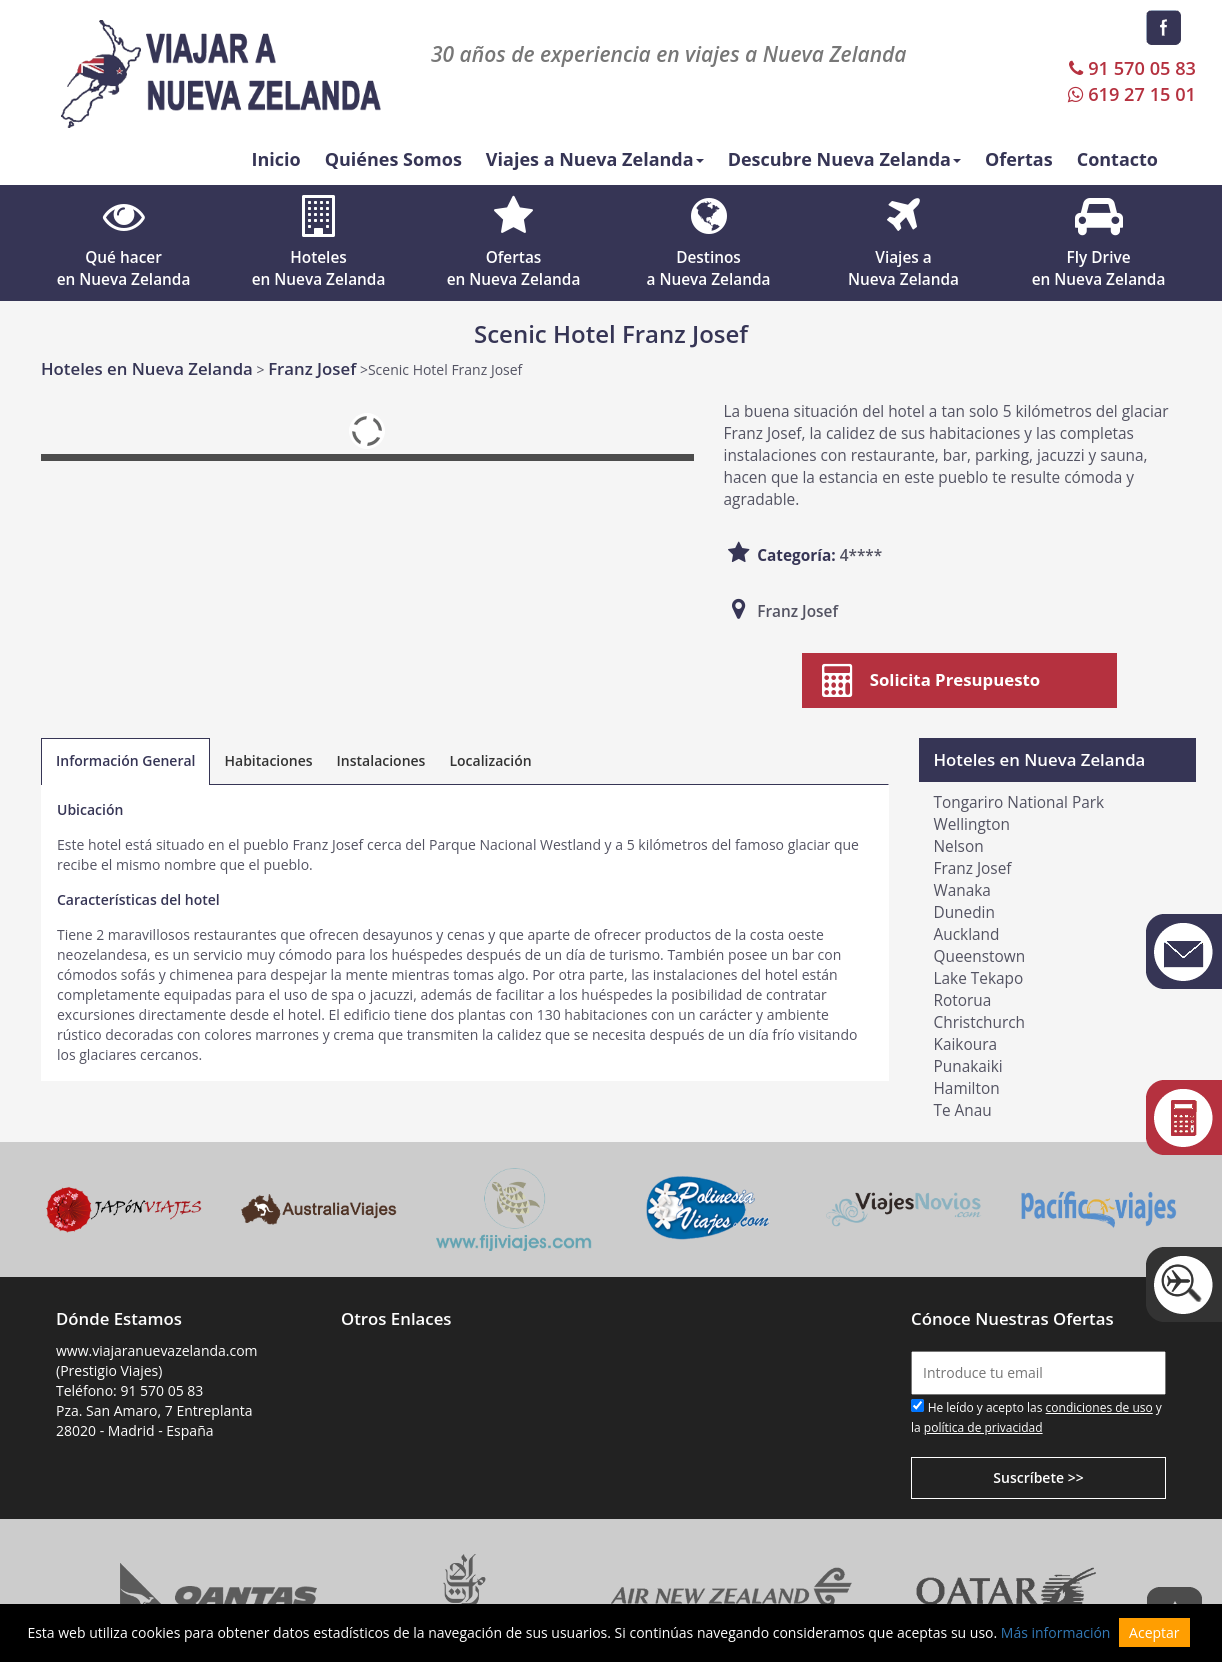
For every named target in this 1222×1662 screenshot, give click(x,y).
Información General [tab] (125, 760)
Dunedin (964, 912)
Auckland (967, 934)
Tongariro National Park (1019, 802)
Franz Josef (312, 368)
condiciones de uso (1099, 1407)
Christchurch (979, 1022)
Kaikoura (966, 1044)
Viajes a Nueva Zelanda (595, 159)
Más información (1056, 1632)
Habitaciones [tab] (268, 760)
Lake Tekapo (979, 978)
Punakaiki (968, 1066)
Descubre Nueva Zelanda (844, 159)
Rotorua (963, 1000)
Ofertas (1019, 159)
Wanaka (962, 890)
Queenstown (980, 956)
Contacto (1117, 159)
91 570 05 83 (1130, 68)
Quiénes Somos (393, 159)
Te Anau (963, 1110)
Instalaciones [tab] (381, 760)
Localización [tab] (490, 760)
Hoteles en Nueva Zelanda (147, 368)
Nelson (959, 846)
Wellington (972, 824)
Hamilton (967, 1088)
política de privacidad (983, 1427)
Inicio (275, 159)
